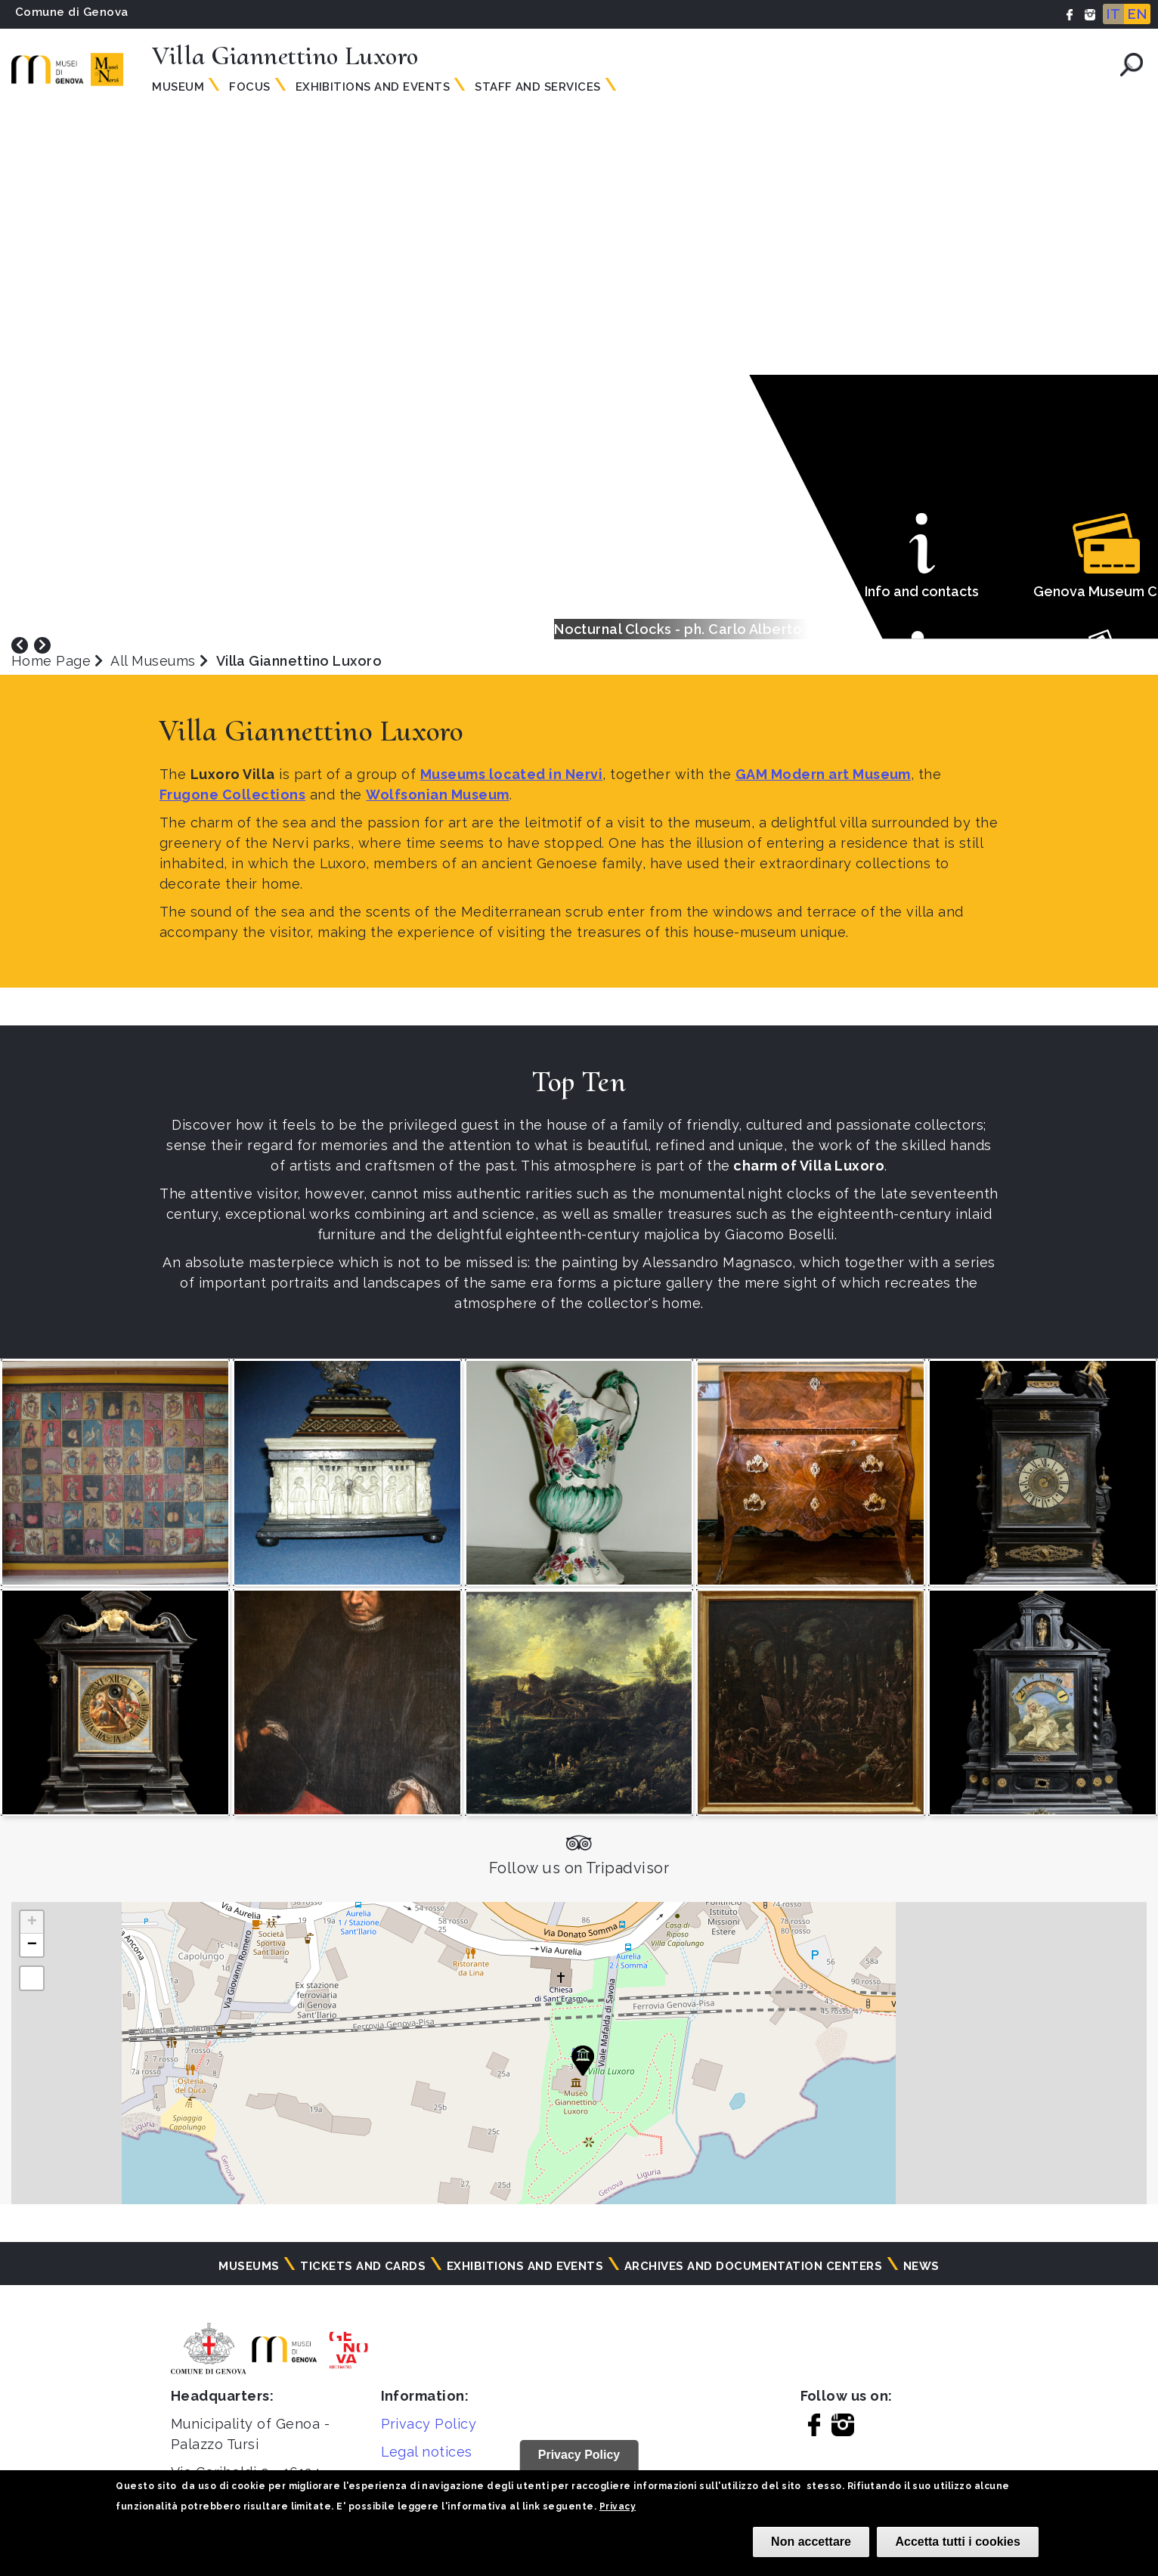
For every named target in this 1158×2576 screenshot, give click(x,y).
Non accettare (811, 2541)
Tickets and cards (363, 2266)
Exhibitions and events (373, 87)
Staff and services (538, 87)
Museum (178, 87)
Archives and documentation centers (753, 2266)
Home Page (51, 661)
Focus (249, 87)
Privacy (617, 2506)
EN (1137, 14)
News (921, 2266)
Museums (248, 2266)
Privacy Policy (429, 2424)
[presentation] (19, 644)
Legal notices (426, 2452)
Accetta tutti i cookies (957, 2541)
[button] (582, 2061)
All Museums (152, 661)
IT (1113, 14)
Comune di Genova (71, 12)
